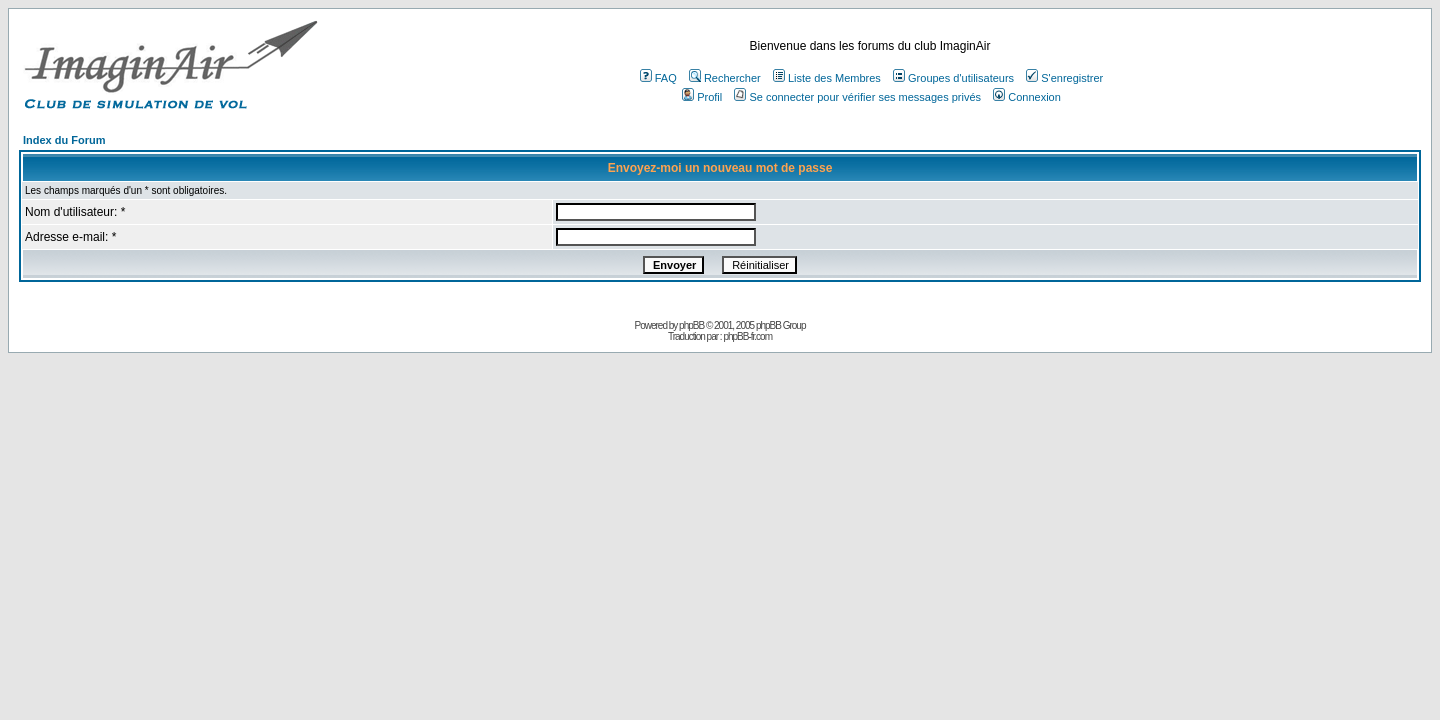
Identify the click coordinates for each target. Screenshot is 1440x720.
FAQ (658, 78)
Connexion (1027, 97)
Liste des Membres (827, 78)
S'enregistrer (1064, 78)
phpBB (691, 325)
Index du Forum (64, 140)
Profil (702, 97)
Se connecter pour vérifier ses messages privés (857, 97)
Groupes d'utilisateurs (953, 78)
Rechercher (725, 78)
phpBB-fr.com (747, 336)
